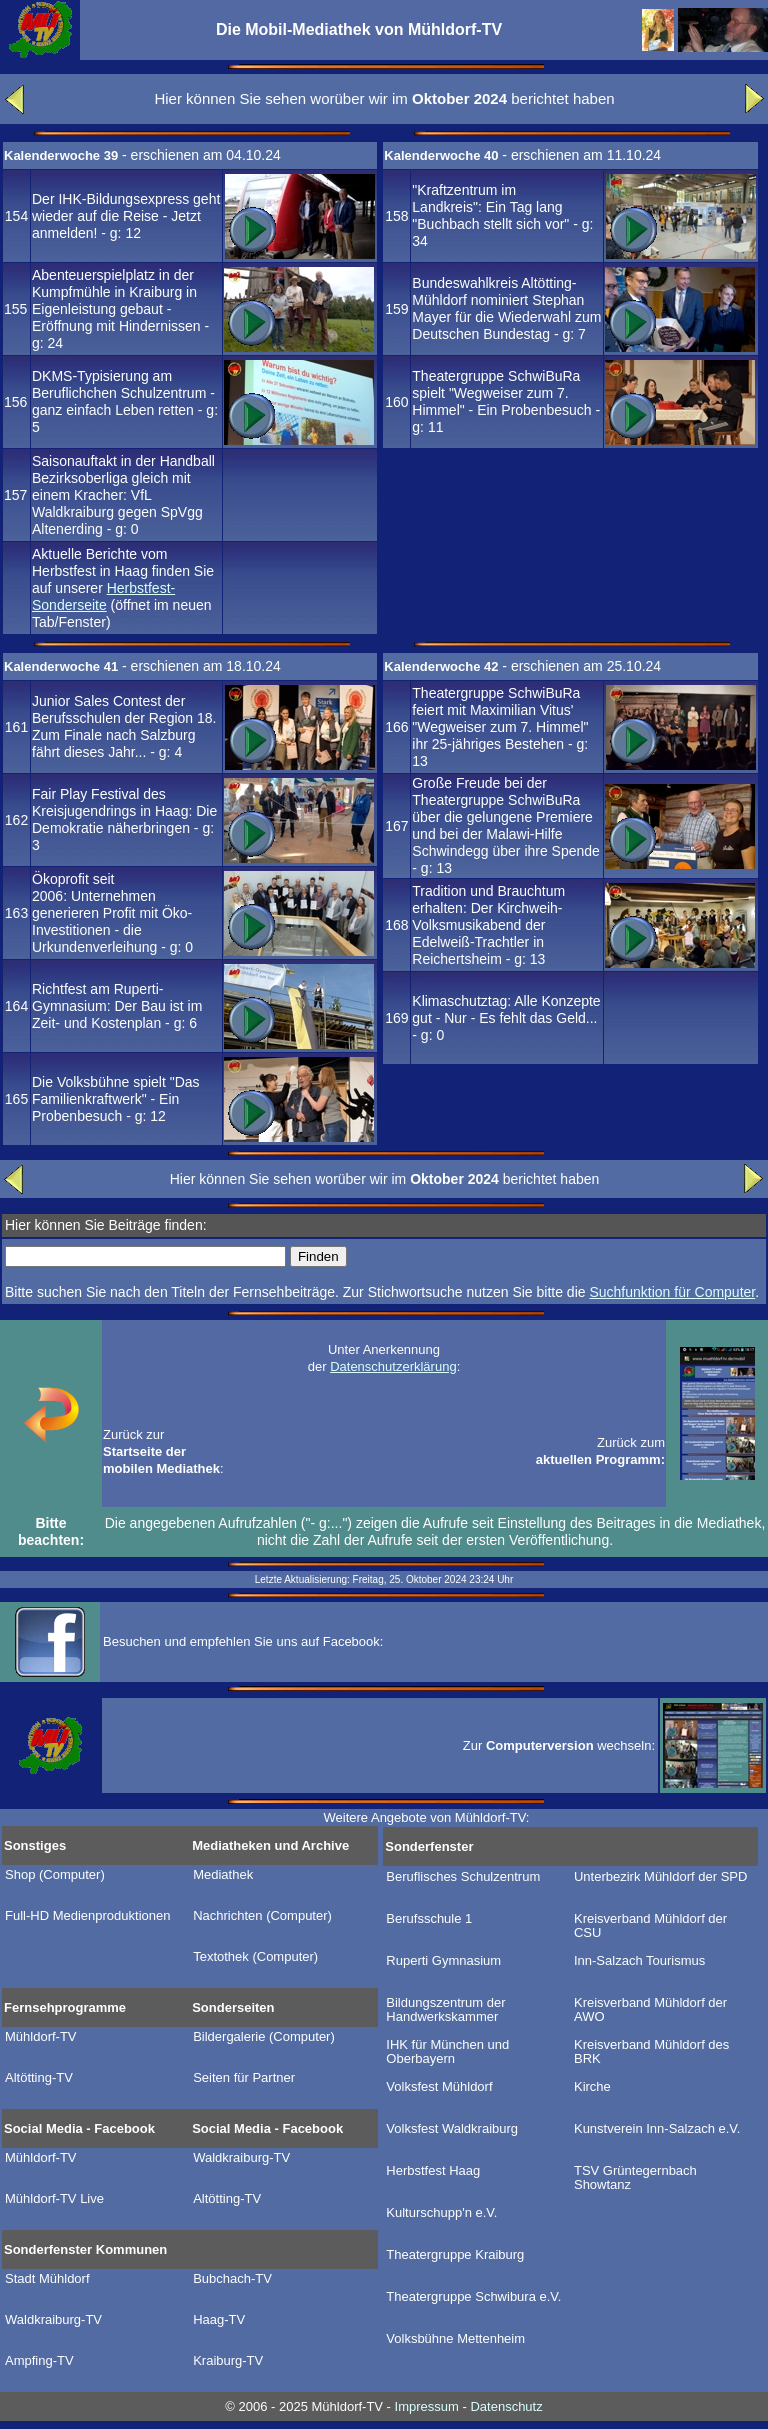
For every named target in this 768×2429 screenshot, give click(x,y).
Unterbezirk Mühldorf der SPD (660, 1877)
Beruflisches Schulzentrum (463, 1877)
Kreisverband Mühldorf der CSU (650, 1926)
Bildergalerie (264, 2037)
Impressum (427, 2406)
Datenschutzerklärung (393, 1366)
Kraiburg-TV (228, 2361)
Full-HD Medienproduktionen (87, 1916)
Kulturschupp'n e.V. (441, 2213)
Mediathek (223, 1875)
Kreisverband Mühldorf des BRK (651, 2052)
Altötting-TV (39, 2078)
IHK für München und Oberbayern (447, 2052)
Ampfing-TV (39, 2361)
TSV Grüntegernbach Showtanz (635, 2178)
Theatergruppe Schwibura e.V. (473, 2297)
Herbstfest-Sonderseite (103, 596)
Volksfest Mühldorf (439, 2087)
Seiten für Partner (244, 2078)
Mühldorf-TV (41, 2037)
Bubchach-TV (232, 2279)
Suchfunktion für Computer (672, 1292)
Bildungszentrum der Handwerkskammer (445, 2010)
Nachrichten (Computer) (262, 1916)
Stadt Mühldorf (47, 2279)
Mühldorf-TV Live (54, 2199)
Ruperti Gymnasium (443, 1961)
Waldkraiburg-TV (241, 2158)
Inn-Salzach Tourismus (639, 1961)
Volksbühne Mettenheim (455, 2339)
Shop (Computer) (55, 1875)
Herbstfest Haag (433, 2171)
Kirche (592, 2087)
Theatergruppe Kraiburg (455, 2255)
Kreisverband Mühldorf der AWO (650, 2010)
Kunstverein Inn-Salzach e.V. (657, 2129)
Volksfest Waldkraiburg (452, 2129)
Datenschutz (506, 2406)
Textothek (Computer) (255, 1957)
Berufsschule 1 (429, 1919)
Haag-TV (219, 2320)
